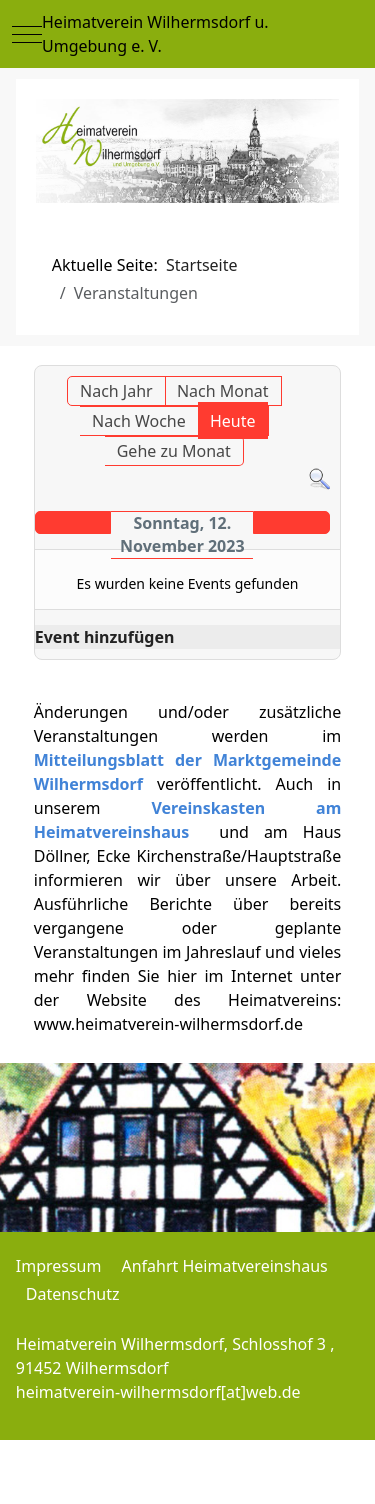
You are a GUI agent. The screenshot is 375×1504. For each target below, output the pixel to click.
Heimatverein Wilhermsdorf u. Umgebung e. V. (155, 34)
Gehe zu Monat (174, 451)
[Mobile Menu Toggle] (27, 34)
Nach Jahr (116, 391)
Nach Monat (223, 391)
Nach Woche (139, 421)
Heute (233, 421)
